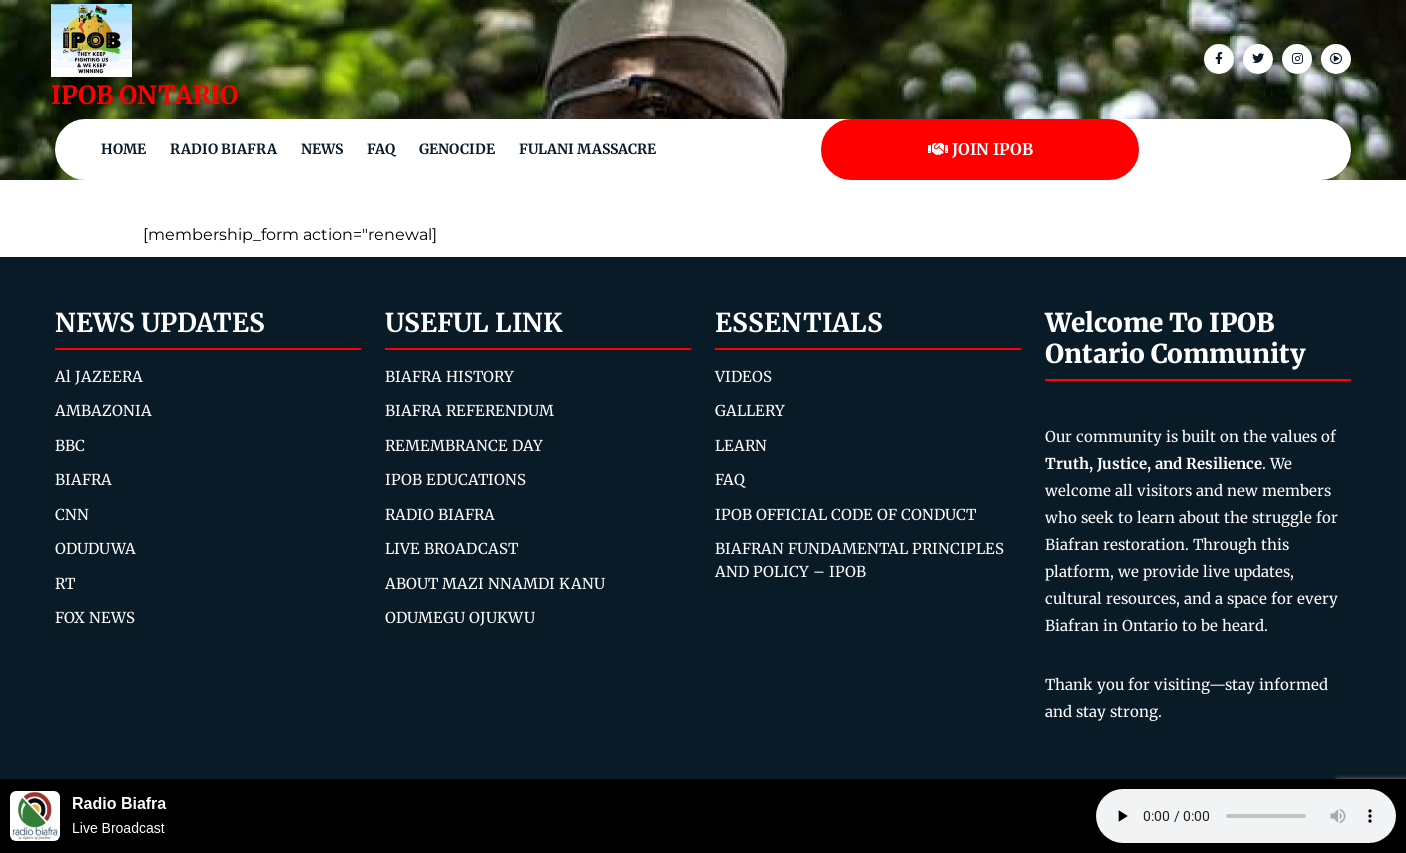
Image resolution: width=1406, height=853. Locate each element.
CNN (72, 514)
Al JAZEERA (99, 376)
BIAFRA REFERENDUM (469, 410)
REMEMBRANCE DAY (464, 445)
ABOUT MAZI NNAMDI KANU (495, 583)
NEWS (322, 149)
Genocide (457, 149)
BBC (70, 445)
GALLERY (750, 410)
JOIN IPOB (980, 149)
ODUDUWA (95, 548)
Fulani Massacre (587, 149)
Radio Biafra (223, 149)
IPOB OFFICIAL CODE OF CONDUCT (845, 514)
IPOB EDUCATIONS (455, 479)
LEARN (741, 445)
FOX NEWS (95, 617)
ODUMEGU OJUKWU (460, 617)
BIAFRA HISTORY (449, 376)
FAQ (381, 149)
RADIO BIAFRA (440, 514)
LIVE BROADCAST (451, 548)
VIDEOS (743, 376)
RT (65, 583)
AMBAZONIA (103, 410)
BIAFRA (83, 479)
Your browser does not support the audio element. (1246, 816)
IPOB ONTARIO (144, 95)
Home (123, 149)
